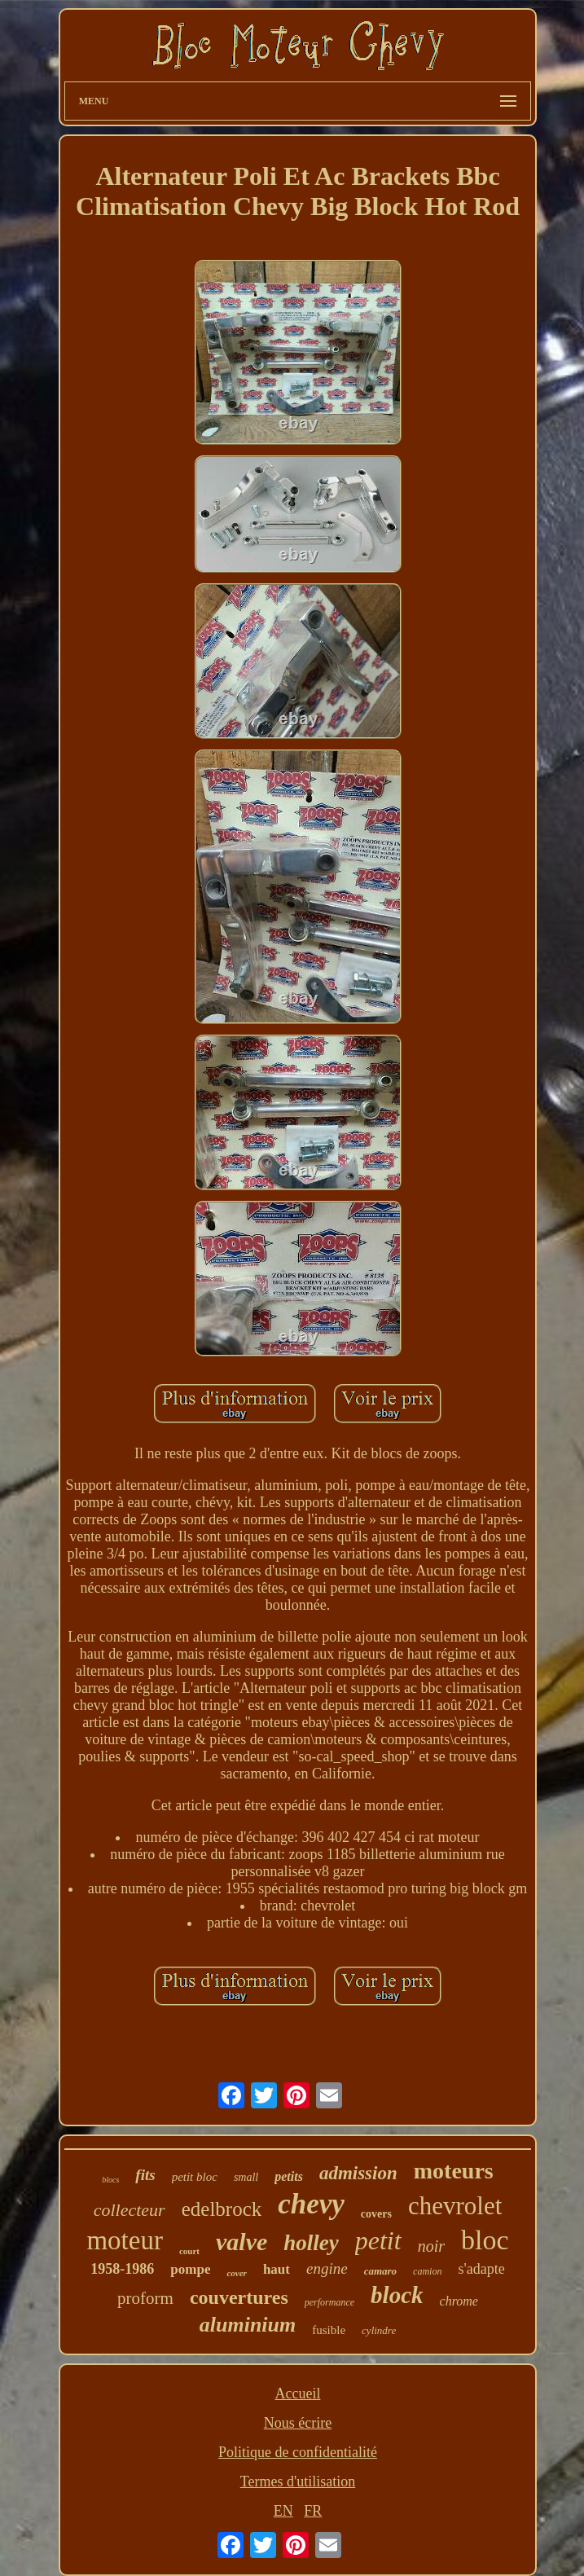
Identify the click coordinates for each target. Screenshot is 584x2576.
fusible (328, 2329)
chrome (459, 2301)
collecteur (129, 2210)
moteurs (454, 2170)
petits (288, 2176)
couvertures (239, 2297)
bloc (485, 2240)
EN (283, 2511)
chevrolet (455, 2205)
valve (241, 2241)
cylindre (379, 2330)
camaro (380, 2271)
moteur (124, 2240)
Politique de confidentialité (297, 2452)
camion (427, 2271)
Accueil (298, 2393)
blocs (110, 2179)
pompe (190, 2269)
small (246, 2177)
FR (313, 2511)
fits (145, 2174)
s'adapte (481, 2269)
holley (311, 2243)
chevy (311, 2204)
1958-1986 (122, 2269)
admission (358, 2173)
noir (431, 2246)
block (397, 2295)
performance (329, 2302)
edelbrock (222, 2209)
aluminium (248, 2324)
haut (276, 2269)
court (189, 2251)
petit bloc (194, 2176)
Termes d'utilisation (297, 2481)
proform (145, 2298)
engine (327, 2268)
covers (376, 2214)
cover (236, 2273)
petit (378, 2240)
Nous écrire (298, 2423)
